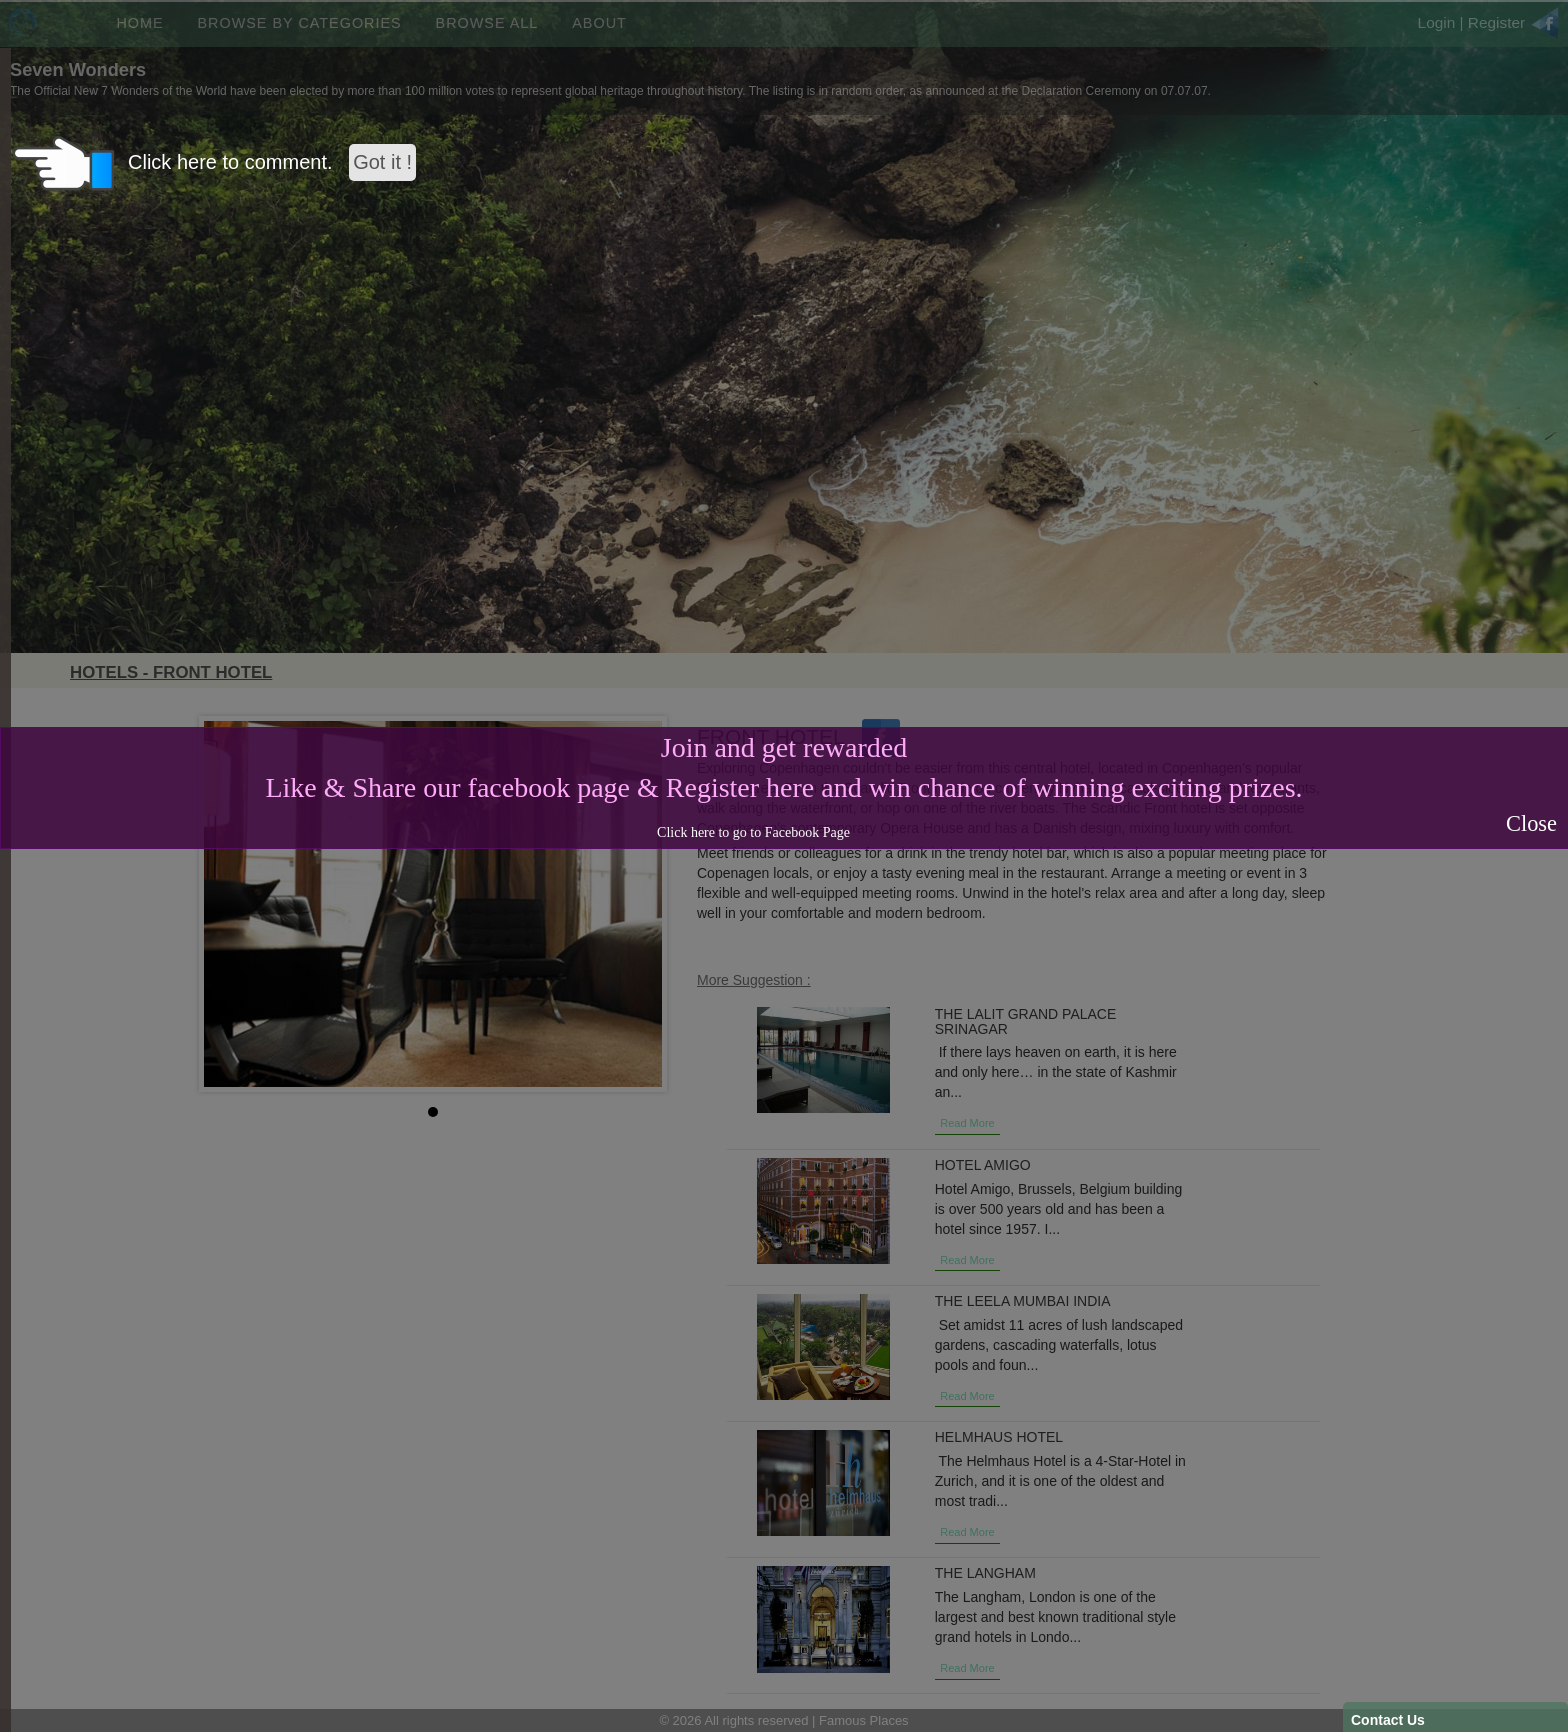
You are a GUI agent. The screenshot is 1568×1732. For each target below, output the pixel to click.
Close (1531, 823)
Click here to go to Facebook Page (753, 832)
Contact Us (1388, 1720)
